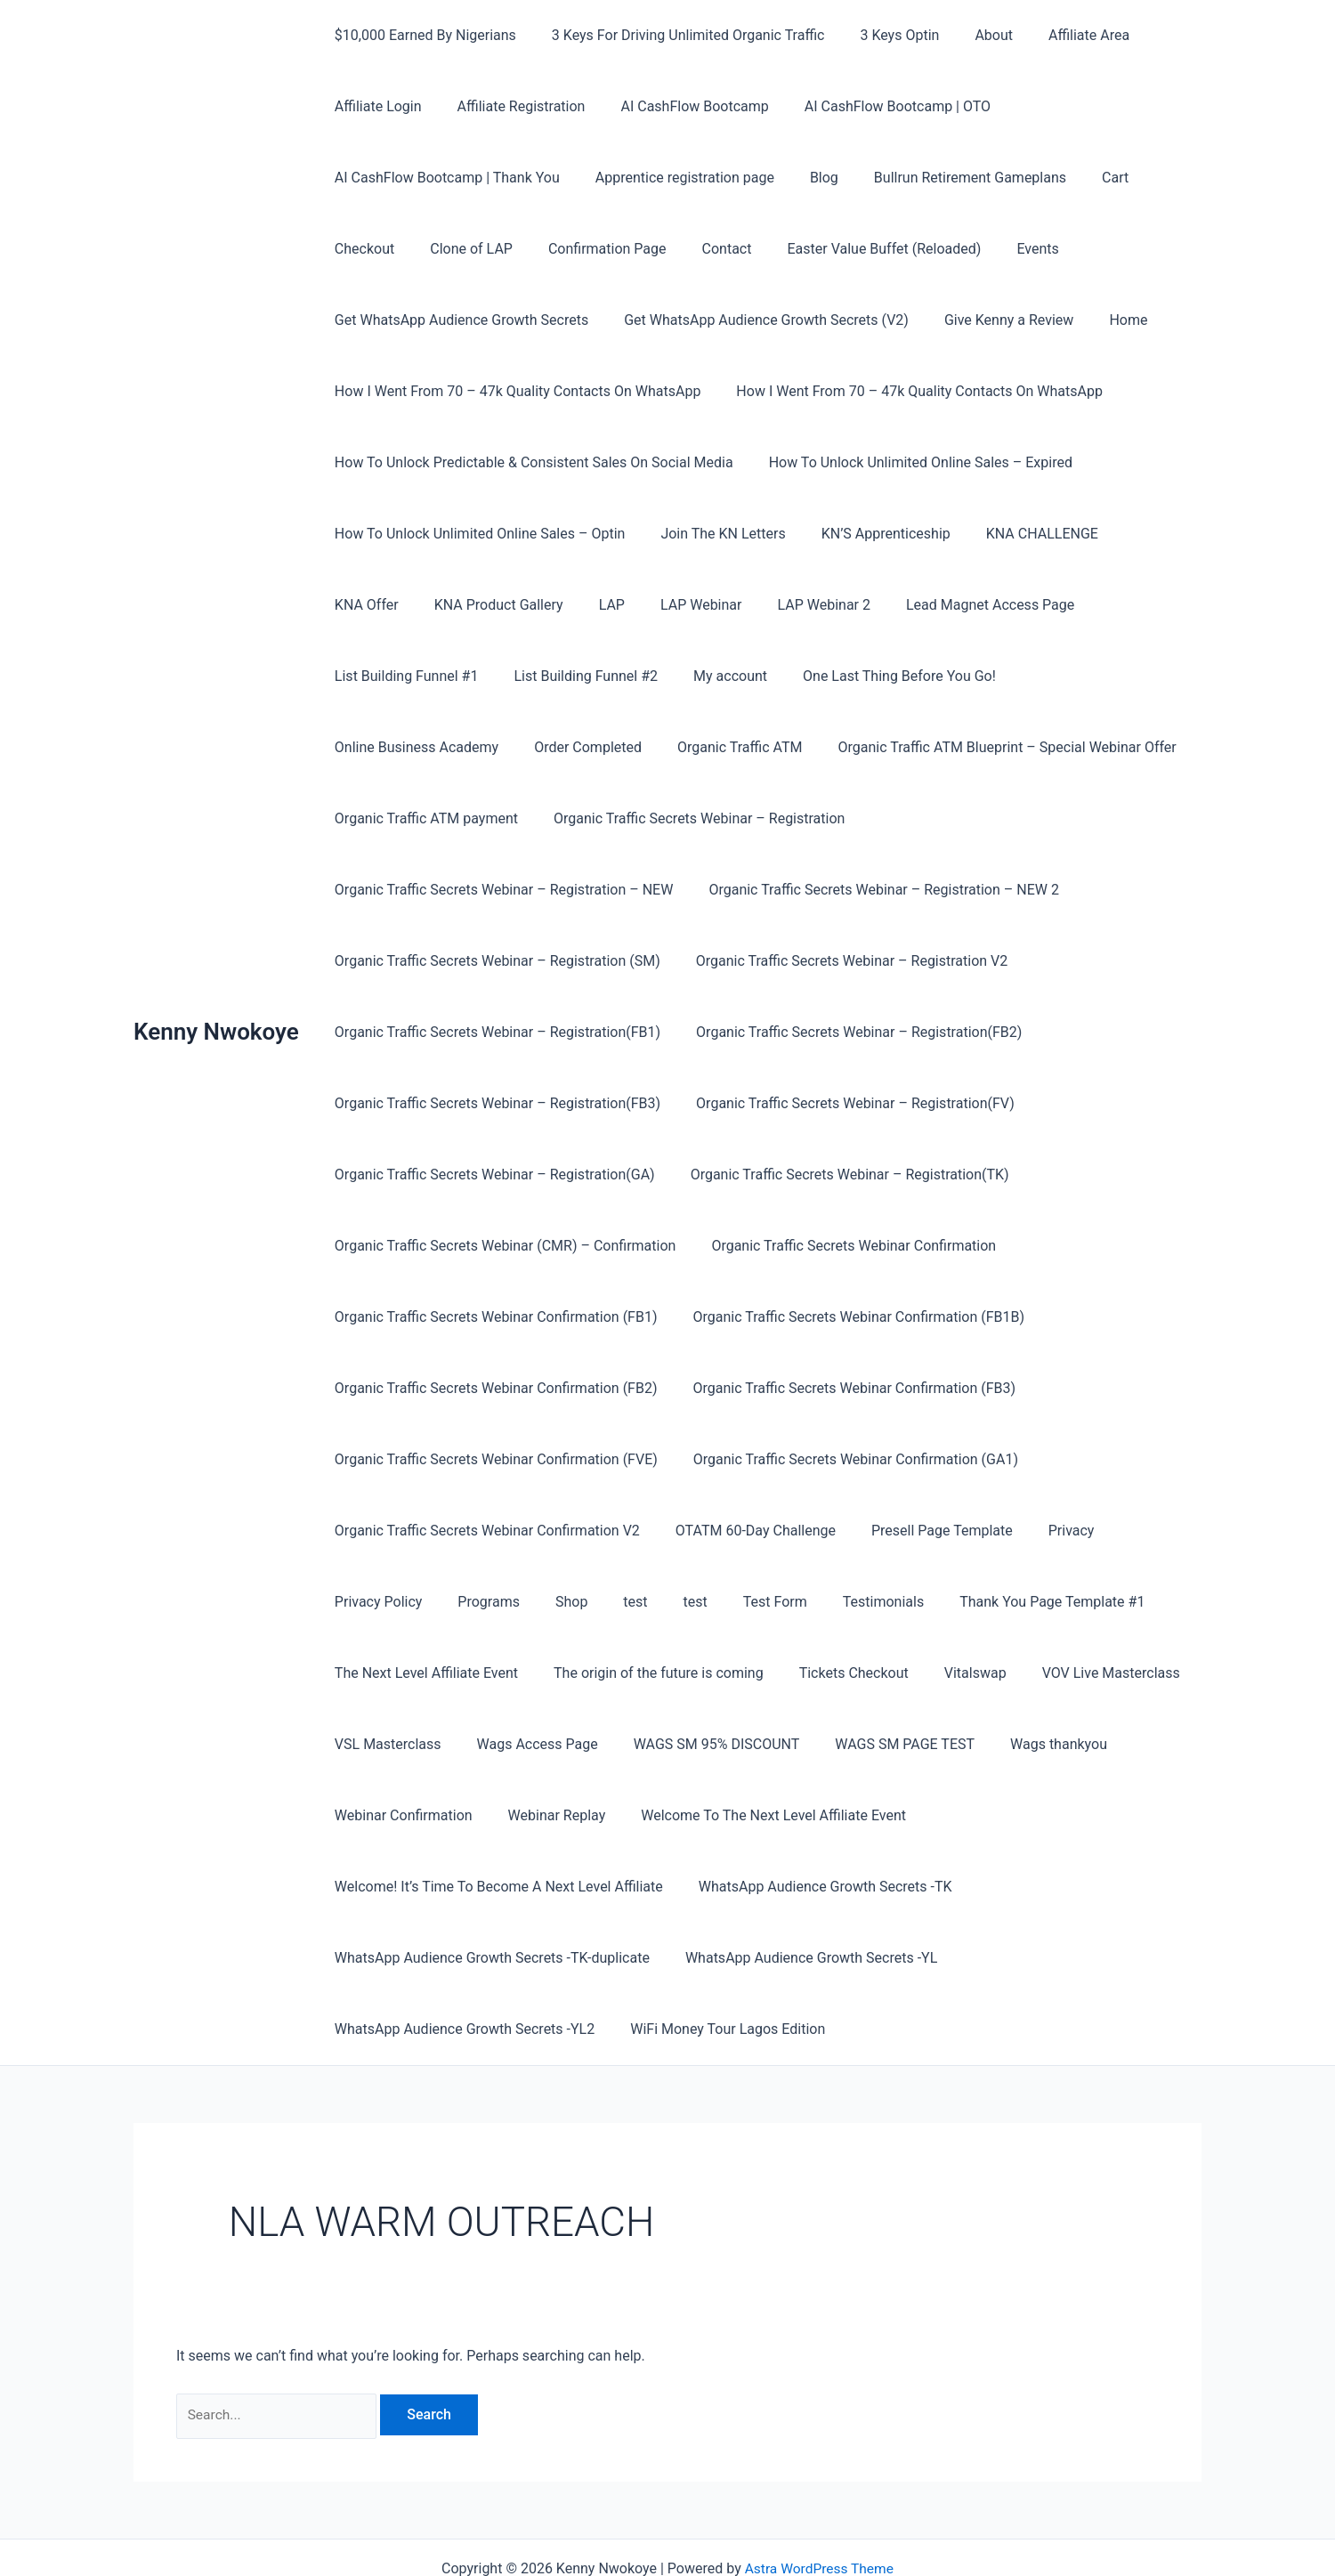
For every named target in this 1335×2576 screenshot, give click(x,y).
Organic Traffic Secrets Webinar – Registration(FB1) (834, 960)
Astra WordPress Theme (818, 2498)
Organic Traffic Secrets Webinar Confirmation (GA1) (493, 1459)
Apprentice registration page (674, 177)
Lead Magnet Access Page (858, 604)
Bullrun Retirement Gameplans (945, 177)
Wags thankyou (547, 1744)
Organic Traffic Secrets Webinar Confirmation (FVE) (843, 1388)
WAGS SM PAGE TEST (401, 1744)
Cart (1083, 177)
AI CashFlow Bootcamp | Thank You (443, 177)
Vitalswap (362, 1673)
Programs (723, 1530)
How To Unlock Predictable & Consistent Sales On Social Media (530, 462)
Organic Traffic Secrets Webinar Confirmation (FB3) (492, 1388)
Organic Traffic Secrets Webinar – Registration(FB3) (848, 1032)
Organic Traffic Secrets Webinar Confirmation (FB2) (852, 1316)
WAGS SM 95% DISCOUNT (956, 1673)
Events (910, 248)
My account (540, 676)
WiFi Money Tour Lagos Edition (716, 1957)
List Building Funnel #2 (403, 676)
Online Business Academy (909, 676)
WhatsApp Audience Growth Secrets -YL (800, 1886)
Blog (806, 177)
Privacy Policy (619, 1530)
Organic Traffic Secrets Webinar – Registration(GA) (838, 1103)
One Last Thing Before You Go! (701, 676)
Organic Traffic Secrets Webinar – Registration (476, 818)
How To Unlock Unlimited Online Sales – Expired (910, 462)
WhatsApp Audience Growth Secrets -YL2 (461, 1957)
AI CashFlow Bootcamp (676, 106)
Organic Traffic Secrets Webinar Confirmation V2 (837, 1459)
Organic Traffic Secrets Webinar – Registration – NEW (820, 818)
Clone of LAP (372, 248)
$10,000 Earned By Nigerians (422, 35)
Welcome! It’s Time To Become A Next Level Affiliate (495, 1815)
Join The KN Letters (712, 533)
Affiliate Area (1056, 35)
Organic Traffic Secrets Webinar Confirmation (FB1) (805, 1245)
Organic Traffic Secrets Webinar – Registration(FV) (490, 1103)
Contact (613, 248)
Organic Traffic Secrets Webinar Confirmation (473, 1245)
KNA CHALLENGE (1017, 533)
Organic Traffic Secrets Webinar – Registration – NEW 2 (506, 889)
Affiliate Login (374, 106)
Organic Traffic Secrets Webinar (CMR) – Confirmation (849, 1174)
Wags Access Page (784, 1673)
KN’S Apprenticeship (868, 533)
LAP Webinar (584, 604)
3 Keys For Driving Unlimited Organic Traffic (677, 35)
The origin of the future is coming (861, 1601)
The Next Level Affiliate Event (636, 1601)
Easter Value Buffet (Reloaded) (764, 248)
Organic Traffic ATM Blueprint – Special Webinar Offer (653, 747)
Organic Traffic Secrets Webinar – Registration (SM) (872, 889)
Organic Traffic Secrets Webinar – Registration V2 (487, 960)
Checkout (1155, 177)
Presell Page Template (402, 1530)
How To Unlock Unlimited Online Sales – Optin (476, 533)
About (969, 35)
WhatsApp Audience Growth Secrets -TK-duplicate (488, 1886)
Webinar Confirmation (694, 1744)
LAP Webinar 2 (700, 604)
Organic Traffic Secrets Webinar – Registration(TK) (490, 1174)
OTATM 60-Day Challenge (1098, 1459)
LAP (501, 604)
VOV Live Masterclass (491, 1673)
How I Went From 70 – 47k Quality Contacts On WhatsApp (514, 391)
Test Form (980, 1530)
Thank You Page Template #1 (423, 1601)
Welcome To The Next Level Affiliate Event (1049, 1744)
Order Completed (1074, 676)
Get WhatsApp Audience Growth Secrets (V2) (755, 320)
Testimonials (1080, 1530)
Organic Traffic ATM (393, 747)
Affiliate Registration (511, 106)
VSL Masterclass (641, 1673)
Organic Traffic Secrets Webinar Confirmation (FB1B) (497, 1316)
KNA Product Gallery (395, 604)
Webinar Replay (839, 1744)
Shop (797, 1530)
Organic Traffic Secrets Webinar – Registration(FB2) (494, 1032)
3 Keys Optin (881, 35)
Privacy (524, 1530)
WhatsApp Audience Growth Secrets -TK (815, 1815)
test (855, 1530)
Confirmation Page (501, 248)
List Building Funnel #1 (1043, 604)
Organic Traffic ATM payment (943, 747)
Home (1103, 320)
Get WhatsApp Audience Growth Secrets (458, 320)
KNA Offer (1134, 533)
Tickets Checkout (1049, 1601)
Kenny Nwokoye (216, 996)
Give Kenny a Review (991, 320)
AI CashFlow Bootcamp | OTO (873, 106)
